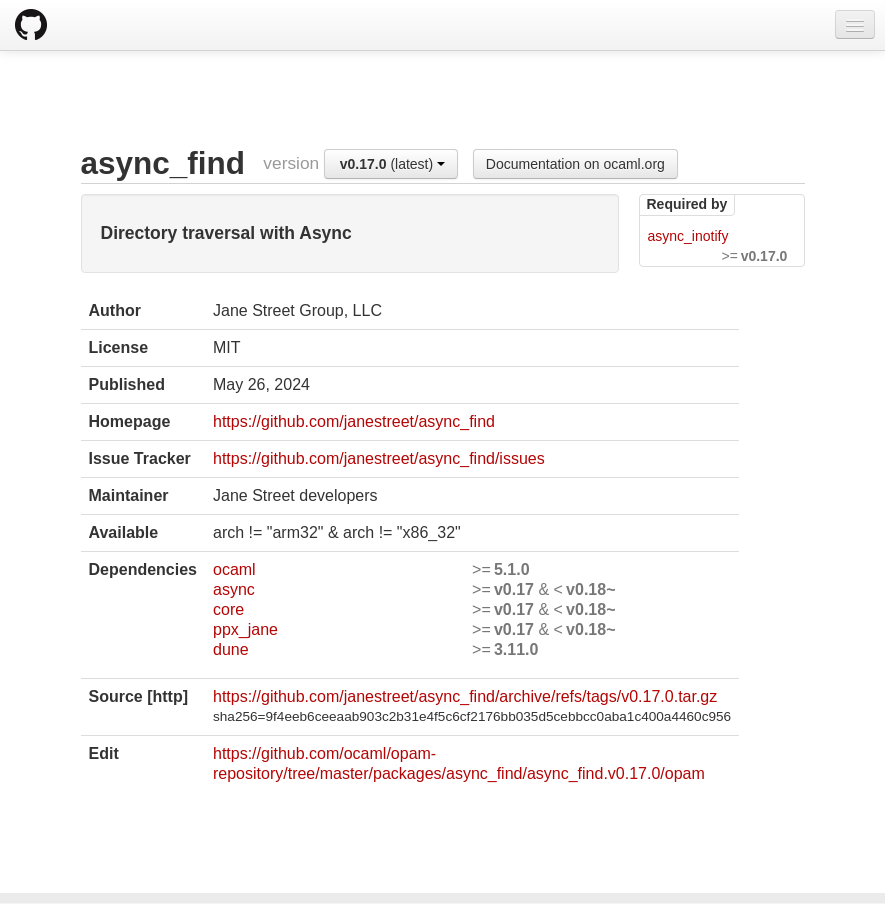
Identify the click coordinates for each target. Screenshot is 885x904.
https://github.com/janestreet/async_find (354, 421)
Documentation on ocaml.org (575, 164)
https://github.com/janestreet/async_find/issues (379, 458)
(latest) (392, 164)
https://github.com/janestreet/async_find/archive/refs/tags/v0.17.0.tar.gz (465, 696)
